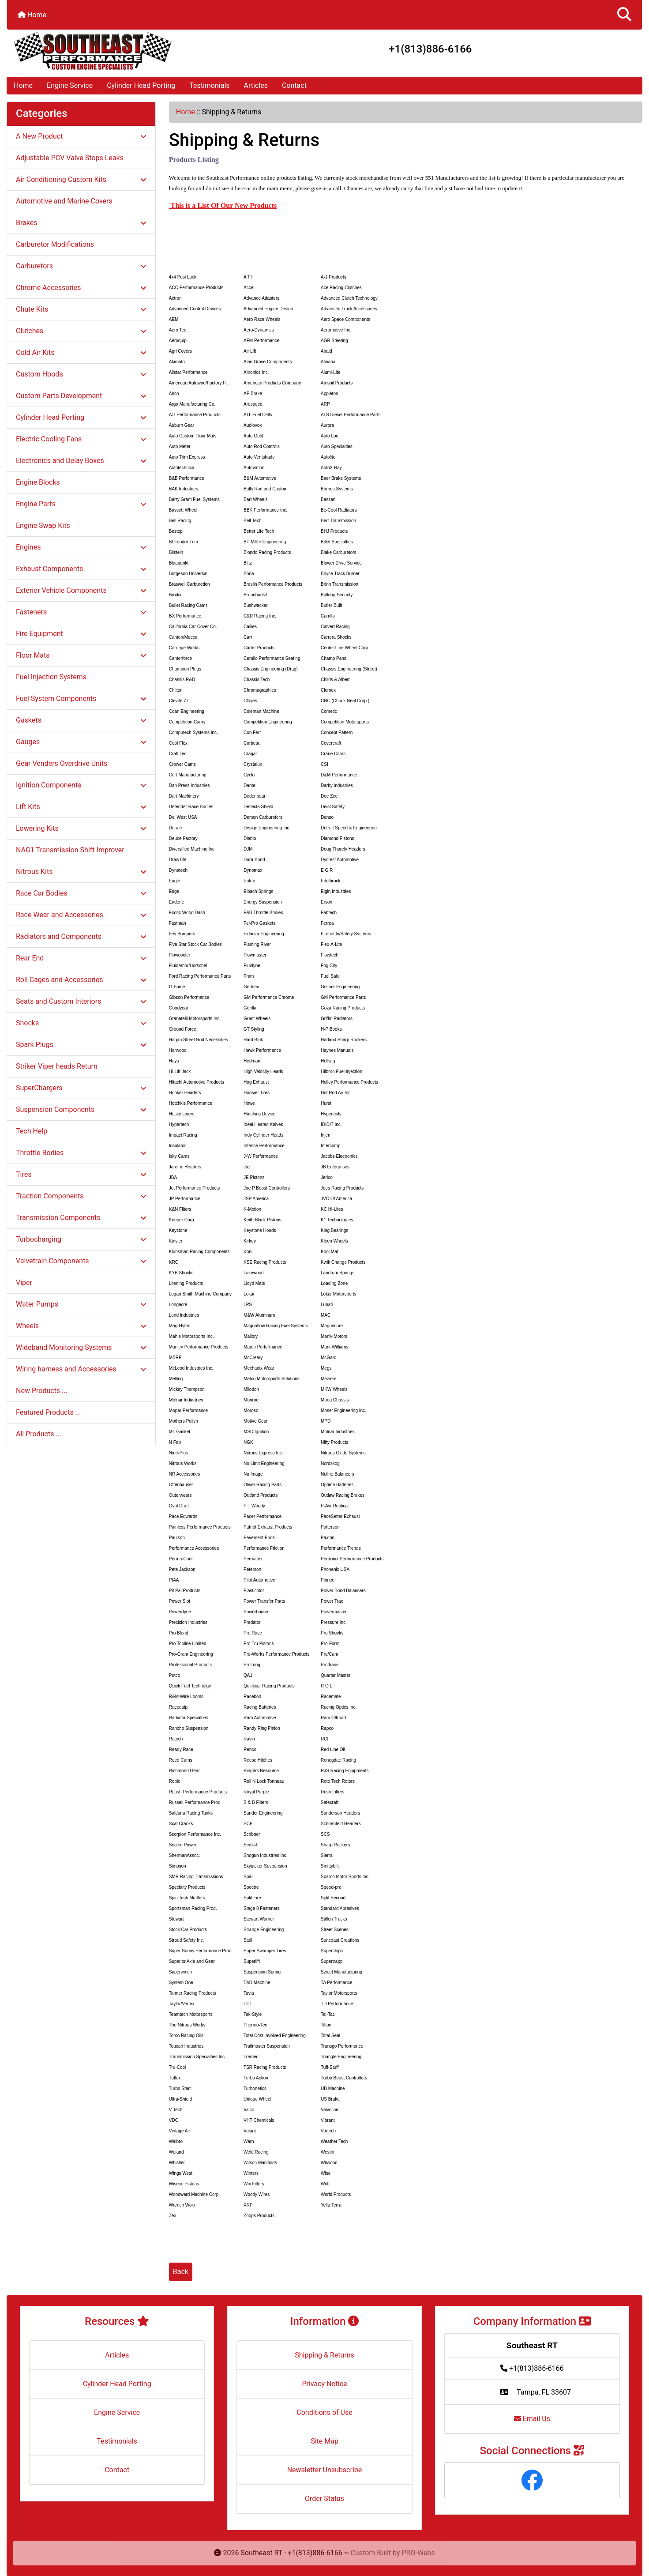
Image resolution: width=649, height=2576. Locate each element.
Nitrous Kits (81, 871)
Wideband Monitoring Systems (81, 1347)
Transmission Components (81, 1217)
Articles (256, 85)
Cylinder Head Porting (141, 85)
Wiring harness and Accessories (81, 1369)
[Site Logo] (113, 51)
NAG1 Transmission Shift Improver (70, 850)
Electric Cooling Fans (81, 439)
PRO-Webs (418, 2553)
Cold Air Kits (81, 352)
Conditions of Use (324, 2412)
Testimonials (209, 85)
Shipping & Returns (324, 2355)
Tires (81, 1174)
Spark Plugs (81, 1044)
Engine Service (70, 85)
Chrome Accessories (81, 287)
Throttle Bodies (81, 1153)
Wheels (81, 1326)
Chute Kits (81, 309)
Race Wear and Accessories (81, 915)
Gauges (81, 742)
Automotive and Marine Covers (64, 201)
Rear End (81, 958)
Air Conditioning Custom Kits (81, 179)
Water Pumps (81, 1304)
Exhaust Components (81, 569)
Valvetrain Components (81, 1261)
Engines (81, 547)
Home (32, 15)
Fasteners (81, 612)
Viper (24, 1282)
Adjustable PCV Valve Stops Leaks (70, 158)
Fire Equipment (81, 633)
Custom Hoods (81, 374)
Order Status (324, 2498)
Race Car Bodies (81, 893)
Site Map (324, 2441)
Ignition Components (81, 785)
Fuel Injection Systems (51, 677)
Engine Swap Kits (43, 525)
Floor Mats (81, 655)
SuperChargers (81, 1088)
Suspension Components (81, 1109)
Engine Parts (81, 504)
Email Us (532, 2418)
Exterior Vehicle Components (81, 590)
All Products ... (38, 1434)
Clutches (81, 331)
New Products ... (42, 1390)
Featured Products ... (48, 1412)
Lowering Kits (81, 828)
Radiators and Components (81, 936)
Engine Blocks (38, 482)
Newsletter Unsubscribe (324, 2470)
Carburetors (81, 266)
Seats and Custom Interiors (81, 1001)
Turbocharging (81, 1239)
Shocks (81, 1023)
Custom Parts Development (81, 396)
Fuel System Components (81, 698)
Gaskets (81, 720)
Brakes (81, 222)
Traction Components (81, 1196)
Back (180, 2271)
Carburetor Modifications (55, 244)
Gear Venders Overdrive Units (61, 763)
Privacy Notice (324, 2384)
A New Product (81, 136)
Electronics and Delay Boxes (81, 460)
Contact (294, 85)
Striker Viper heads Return (57, 1066)
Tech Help (31, 1131)
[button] (624, 15)
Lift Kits (81, 806)
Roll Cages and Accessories (81, 979)
